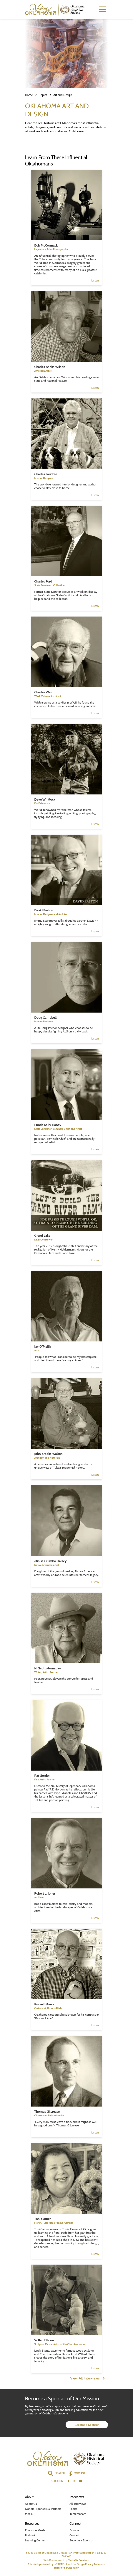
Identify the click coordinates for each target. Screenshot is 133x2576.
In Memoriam (77, 2514)
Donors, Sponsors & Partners (43, 2509)
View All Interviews (85, 2378)
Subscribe (57, 2481)
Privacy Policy (93, 2564)
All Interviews (77, 2504)
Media (29, 2514)
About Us (31, 2504)
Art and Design (62, 95)
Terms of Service (63, 2567)
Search (56, 2473)
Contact (74, 2535)
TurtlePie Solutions (78, 2560)
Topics (43, 95)
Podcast (77, 2473)
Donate (74, 2530)
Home (29, 95)
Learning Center (35, 2540)
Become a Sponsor (87, 2425)
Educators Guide (35, 2530)
